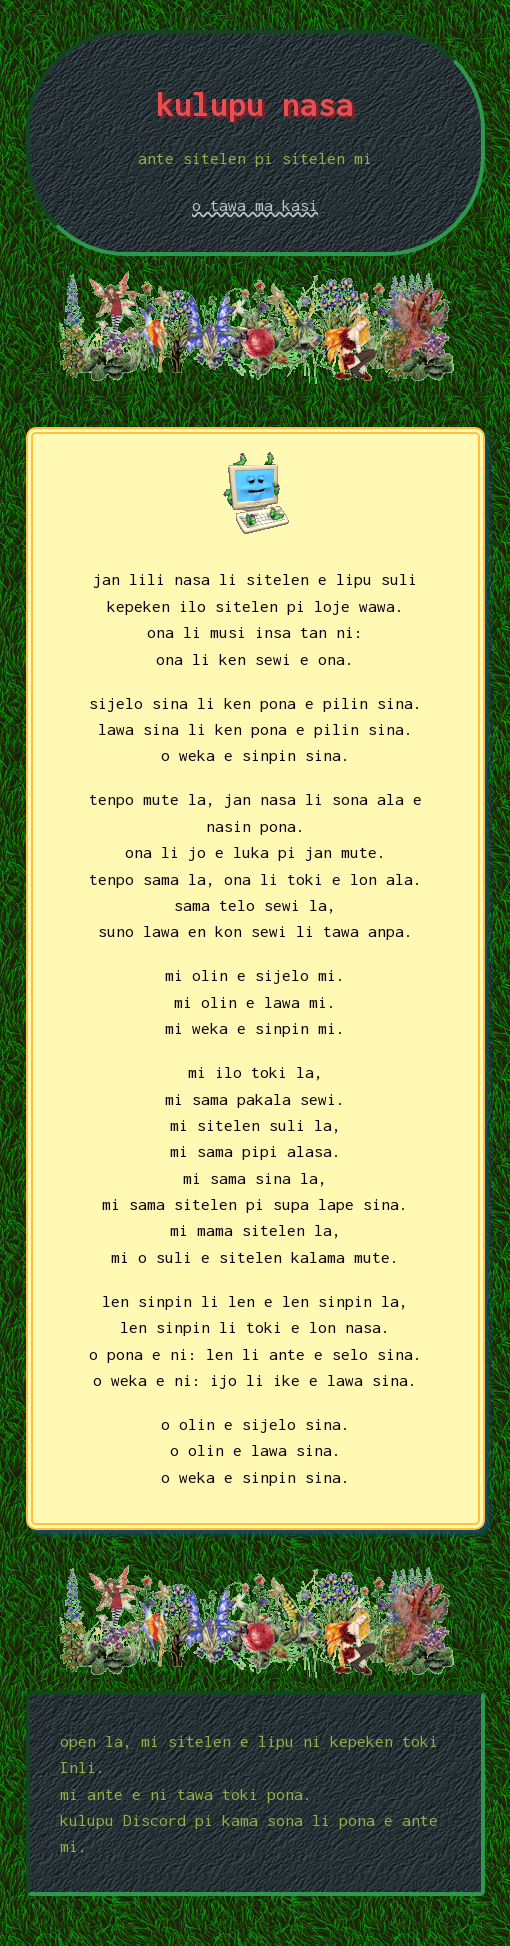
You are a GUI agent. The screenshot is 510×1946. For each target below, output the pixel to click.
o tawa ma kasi (255, 205)
